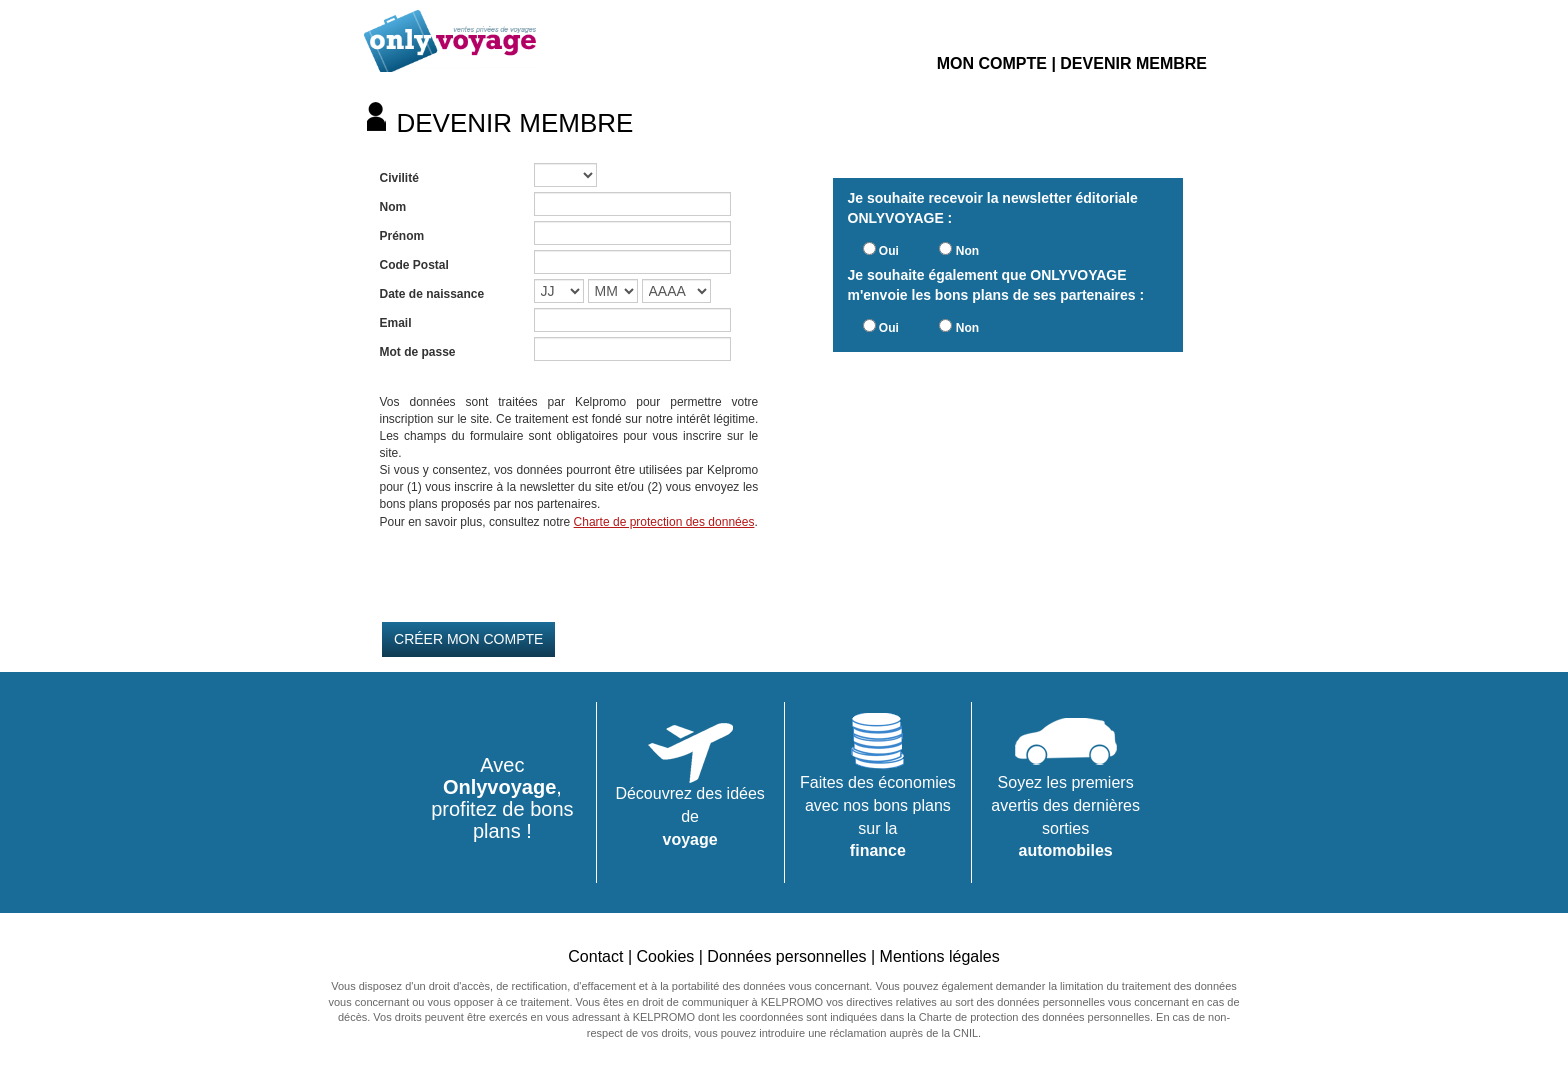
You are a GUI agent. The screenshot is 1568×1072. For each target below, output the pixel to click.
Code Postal (414, 265)
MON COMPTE (992, 63)
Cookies (665, 956)
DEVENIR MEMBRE (1133, 63)
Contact (595, 956)
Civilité (399, 178)
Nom (393, 207)
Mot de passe (418, 352)
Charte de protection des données (664, 522)
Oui (889, 251)
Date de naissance (432, 294)
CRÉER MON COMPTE (468, 639)
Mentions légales (940, 956)
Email (396, 323)
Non (967, 251)
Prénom (402, 236)
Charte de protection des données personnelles (1034, 1017)
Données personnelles (786, 956)
